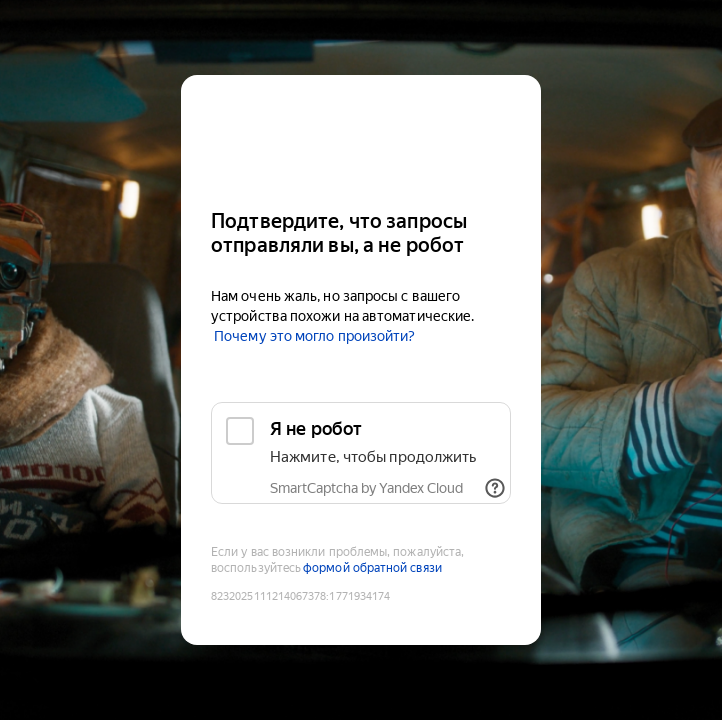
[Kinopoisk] (361, 133)
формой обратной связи (372, 568)
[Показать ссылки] (495, 488)
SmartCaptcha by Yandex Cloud (366, 488)
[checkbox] (361, 453)
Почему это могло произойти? (314, 336)
